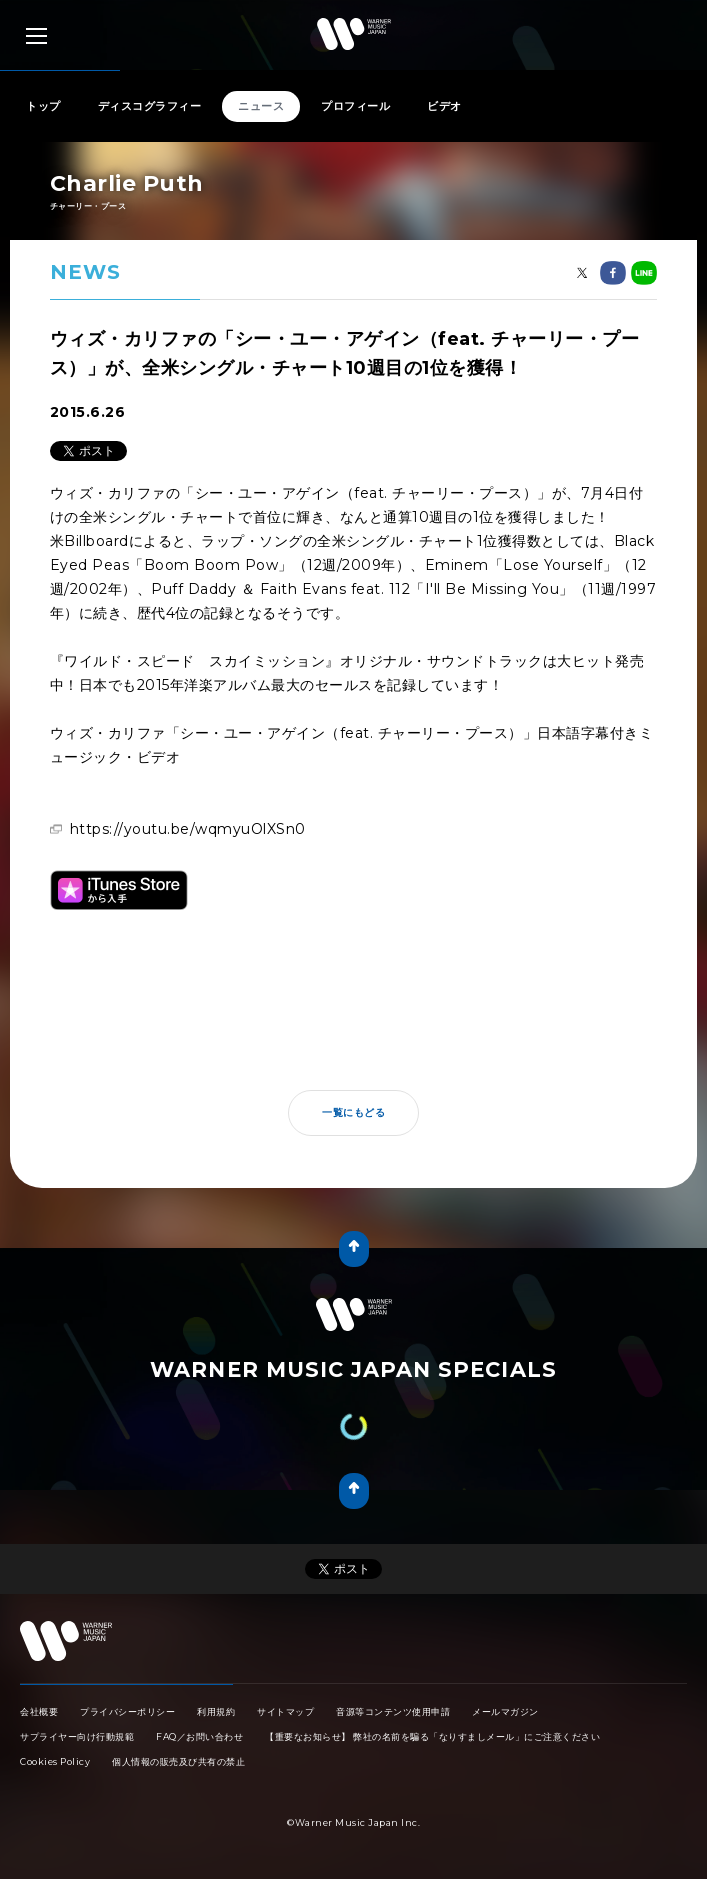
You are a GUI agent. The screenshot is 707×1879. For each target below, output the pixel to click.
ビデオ (444, 106)
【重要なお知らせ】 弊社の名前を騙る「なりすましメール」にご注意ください (432, 1736)
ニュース (261, 106)
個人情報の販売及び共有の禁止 (178, 1761)
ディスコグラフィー (150, 106)
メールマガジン (505, 1711)
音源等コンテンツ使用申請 (393, 1711)
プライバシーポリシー (127, 1711)
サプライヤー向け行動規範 (77, 1736)
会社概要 (39, 1711)
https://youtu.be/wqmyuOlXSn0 (188, 829)
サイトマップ (285, 1711)
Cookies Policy (55, 1761)
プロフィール (355, 106)
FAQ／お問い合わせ (199, 1736)
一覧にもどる (353, 1112)
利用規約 (216, 1711)
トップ (43, 106)
